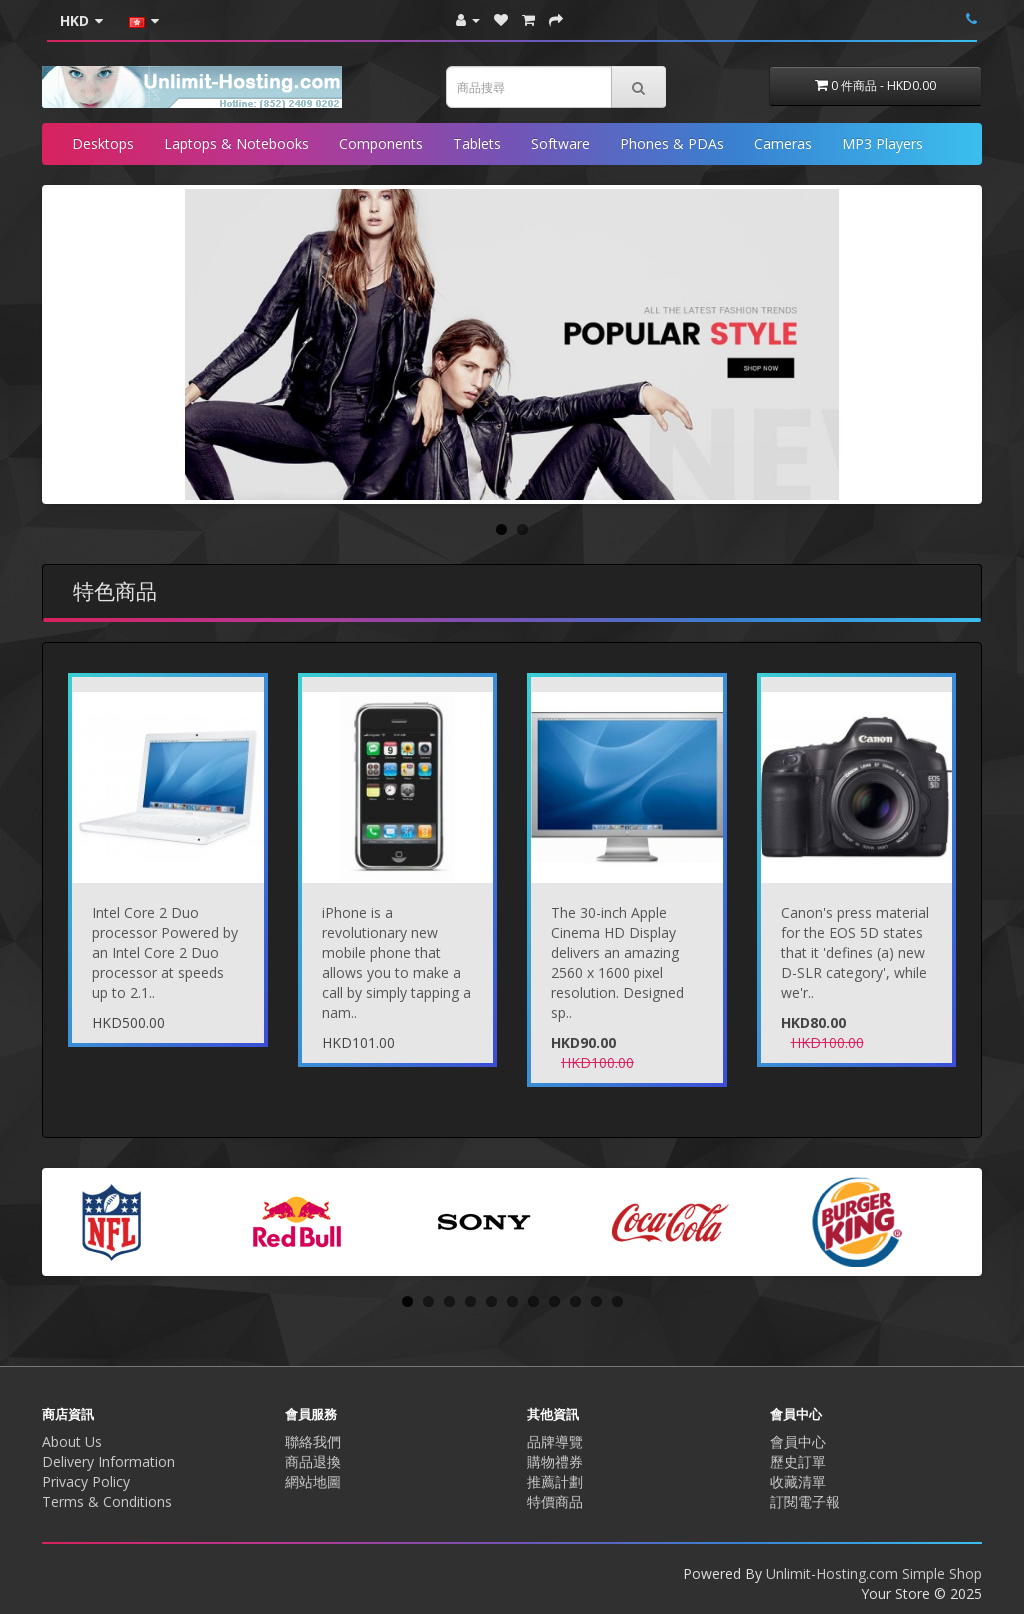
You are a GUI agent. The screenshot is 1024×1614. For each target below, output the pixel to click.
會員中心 (798, 1441)
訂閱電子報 (805, 1501)
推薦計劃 (555, 1481)
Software (560, 143)
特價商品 (555, 1501)
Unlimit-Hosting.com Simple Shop (874, 1573)
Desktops (103, 143)
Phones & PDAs (672, 143)
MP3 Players (882, 143)
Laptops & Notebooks (236, 143)
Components (381, 143)
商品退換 (313, 1461)
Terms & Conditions (107, 1501)
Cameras (783, 143)
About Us (72, 1441)
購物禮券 (555, 1461)
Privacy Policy (86, 1481)
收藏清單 (798, 1481)
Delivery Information (108, 1461)
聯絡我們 (313, 1441)
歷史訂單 (798, 1461)
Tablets (477, 143)
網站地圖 (313, 1481)
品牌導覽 (555, 1441)
